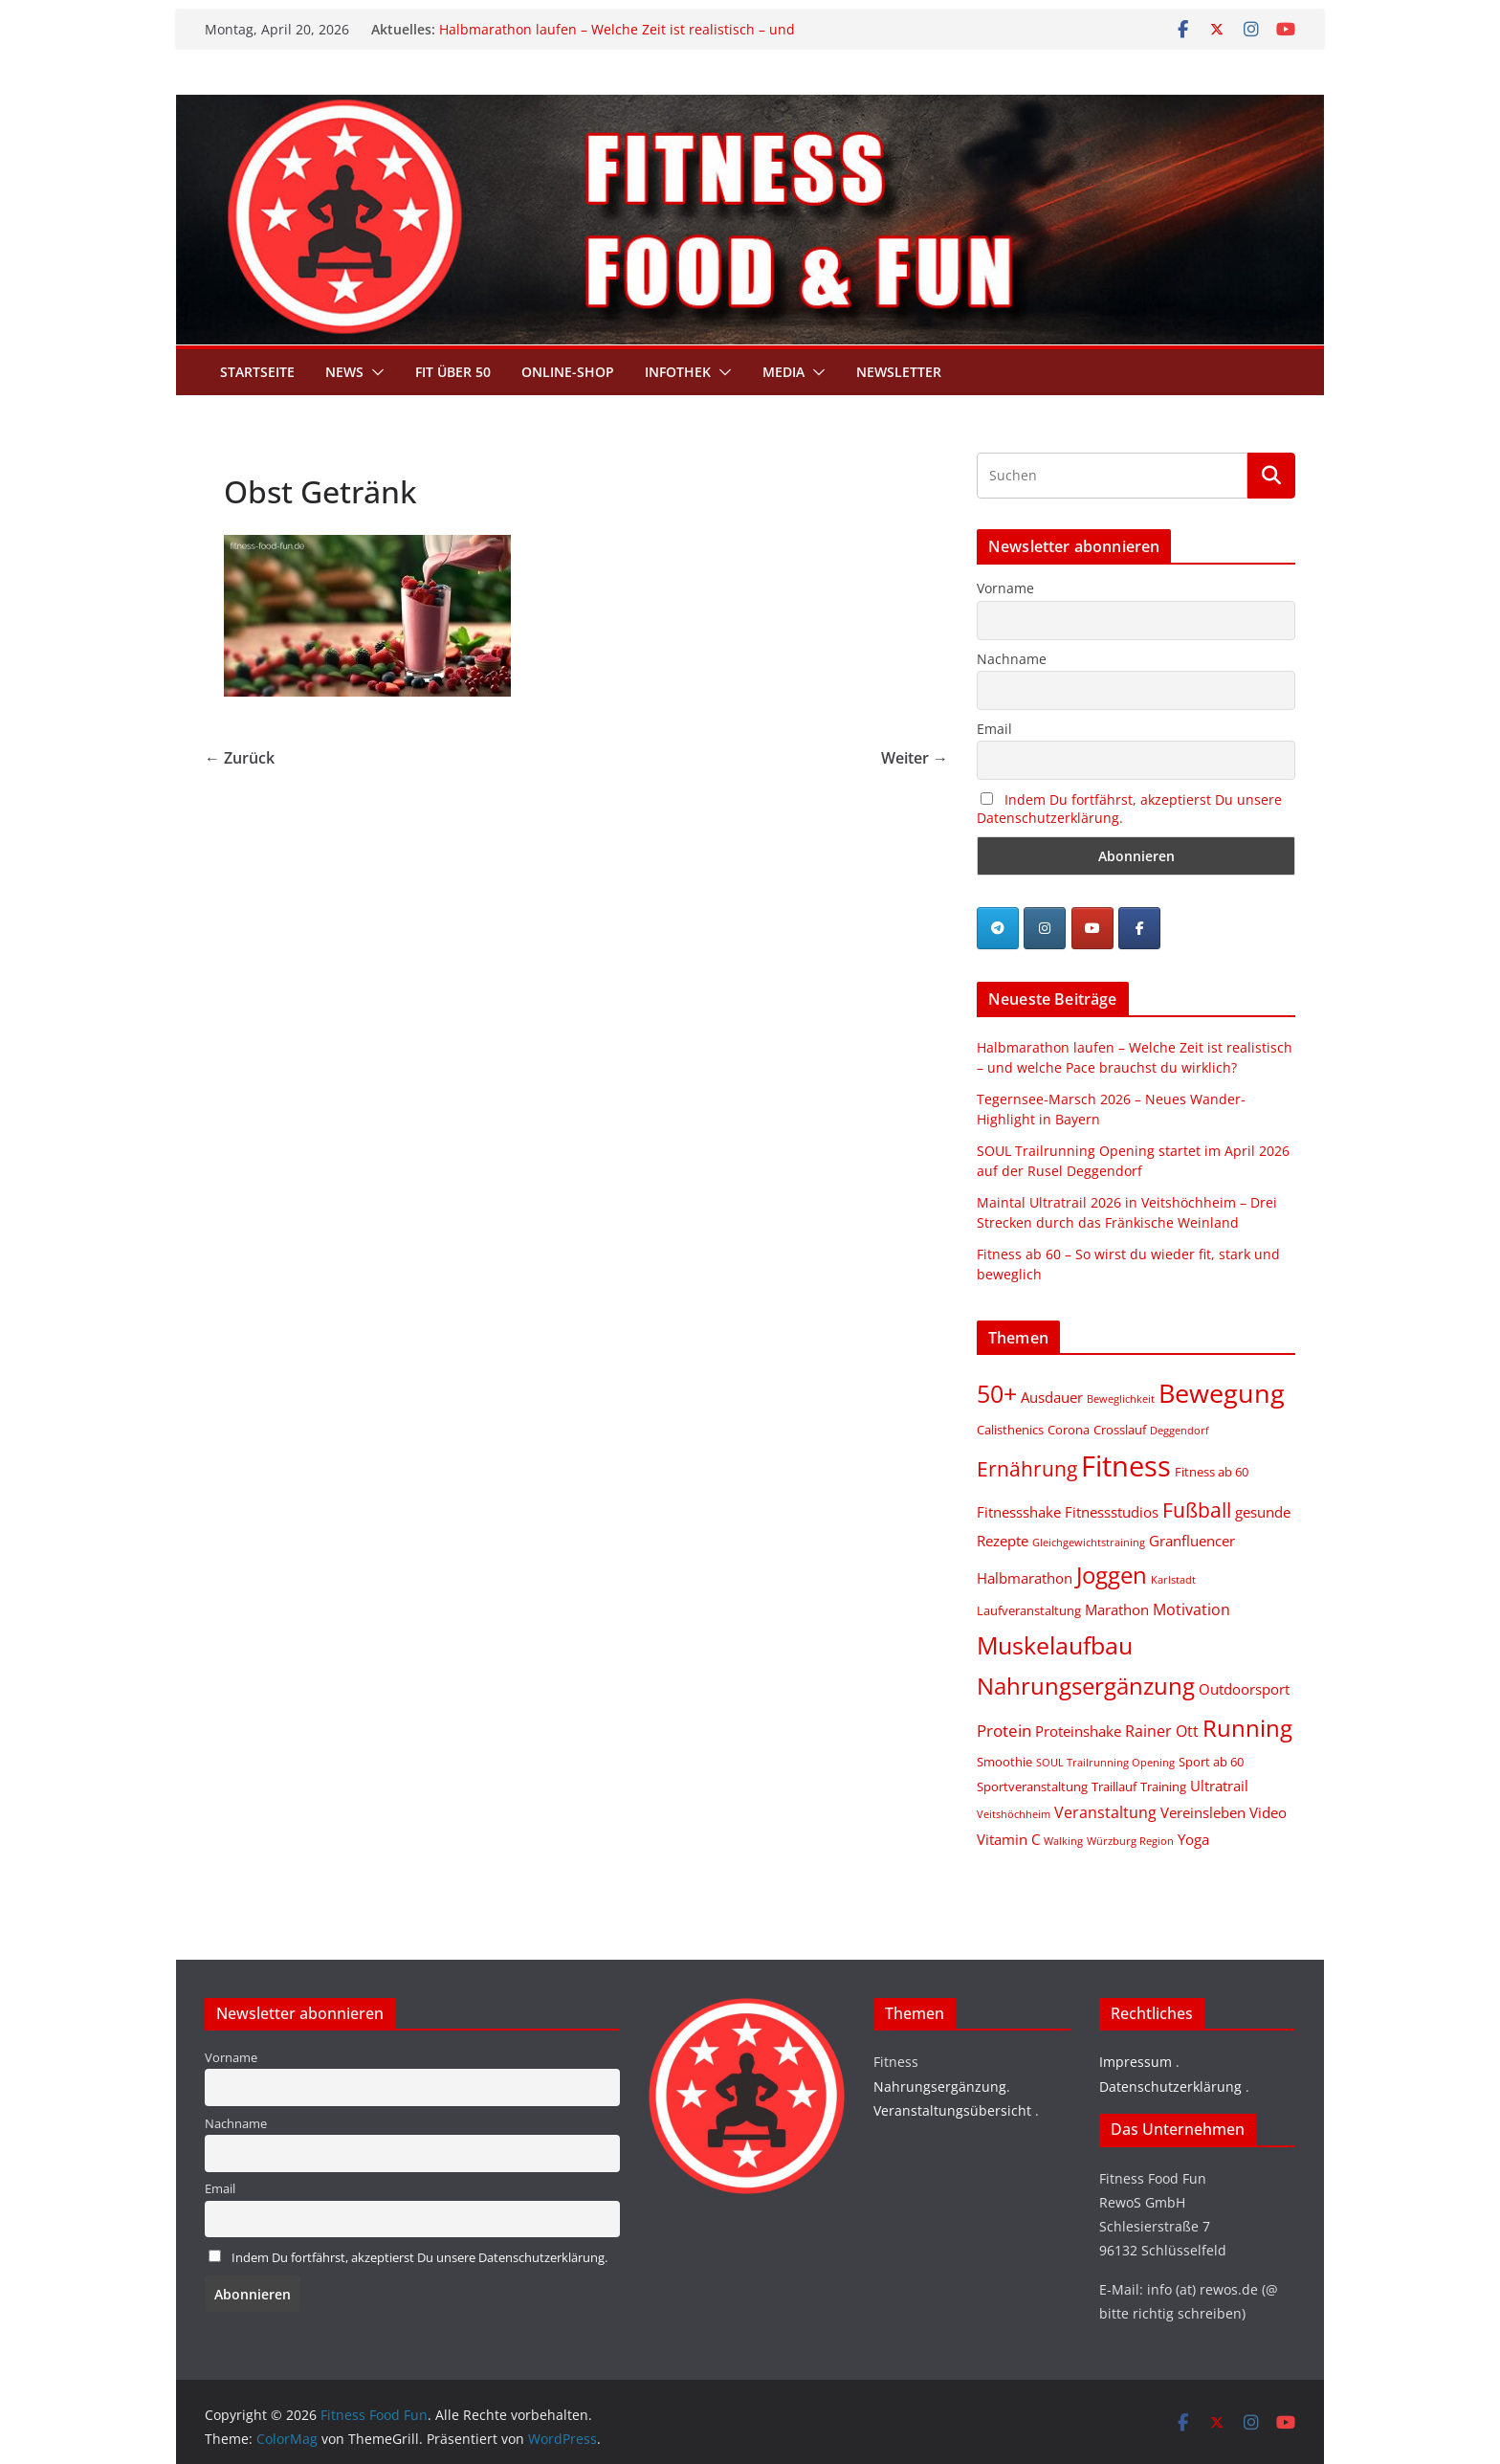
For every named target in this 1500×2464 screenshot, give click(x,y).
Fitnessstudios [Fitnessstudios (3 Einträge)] (1111, 1511)
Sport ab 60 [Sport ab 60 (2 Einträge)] (1211, 1761)
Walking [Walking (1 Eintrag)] (1063, 1841)
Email (994, 729)
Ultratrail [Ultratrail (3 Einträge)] (1219, 1785)
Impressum (1135, 2062)
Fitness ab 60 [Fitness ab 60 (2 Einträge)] (1211, 1471)
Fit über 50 (453, 372)
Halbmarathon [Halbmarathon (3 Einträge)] (1024, 1577)
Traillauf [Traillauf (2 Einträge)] (1114, 1786)
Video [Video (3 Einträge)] (1268, 1812)
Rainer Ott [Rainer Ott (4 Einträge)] (1162, 1731)
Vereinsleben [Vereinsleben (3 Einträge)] (1203, 1812)
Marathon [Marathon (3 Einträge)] (1117, 1609)
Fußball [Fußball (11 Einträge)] (1196, 1509)
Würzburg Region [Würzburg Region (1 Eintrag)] (1130, 1841)
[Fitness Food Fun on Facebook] (1139, 928)
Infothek (678, 372)
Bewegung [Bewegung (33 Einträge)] (1221, 1392)
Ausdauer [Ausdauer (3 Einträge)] (1052, 1397)
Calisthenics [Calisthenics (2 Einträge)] (1010, 1429)
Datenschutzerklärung (1170, 2086)
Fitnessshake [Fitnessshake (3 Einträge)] (1019, 1511)
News (344, 372)
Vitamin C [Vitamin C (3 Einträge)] (1008, 1839)
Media (783, 372)
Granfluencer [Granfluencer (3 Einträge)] (1192, 1540)
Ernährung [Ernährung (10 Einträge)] (1027, 1468)
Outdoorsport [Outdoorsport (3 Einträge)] (1244, 1688)
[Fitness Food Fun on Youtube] (1092, 928)
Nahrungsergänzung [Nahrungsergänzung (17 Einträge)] (1086, 1686)
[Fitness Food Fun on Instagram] (1045, 928)
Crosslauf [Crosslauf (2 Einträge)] (1119, 1429)
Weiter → (914, 757)
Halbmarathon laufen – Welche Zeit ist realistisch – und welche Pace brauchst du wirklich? (617, 38)
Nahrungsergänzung (939, 2086)
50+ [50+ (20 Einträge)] (997, 1394)
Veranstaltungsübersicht (952, 2110)
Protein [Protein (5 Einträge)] (1004, 1731)
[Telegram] (998, 928)
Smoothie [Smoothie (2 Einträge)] (1004, 1761)
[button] (374, 372)
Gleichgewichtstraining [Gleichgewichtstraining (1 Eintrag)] (1088, 1542)
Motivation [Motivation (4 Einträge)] (1191, 1609)
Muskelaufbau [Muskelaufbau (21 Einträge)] (1055, 1645)
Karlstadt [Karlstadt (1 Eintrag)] (1173, 1580)
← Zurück (240, 757)
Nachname (1012, 659)
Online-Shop (567, 372)
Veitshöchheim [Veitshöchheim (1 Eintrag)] (1013, 1814)
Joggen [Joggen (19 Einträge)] (1111, 1574)
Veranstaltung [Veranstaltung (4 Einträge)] (1105, 1812)
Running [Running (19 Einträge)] (1247, 1727)
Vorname (1005, 588)
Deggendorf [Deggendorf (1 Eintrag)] (1179, 1430)
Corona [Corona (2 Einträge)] (1069, 1429)
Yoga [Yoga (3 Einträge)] (1193, 1839)
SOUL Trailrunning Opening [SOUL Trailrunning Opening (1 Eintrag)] (1105, 1762)
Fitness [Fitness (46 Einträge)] (1126, 1466)
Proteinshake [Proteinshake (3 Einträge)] (1078, 1731)
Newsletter (898, 372)
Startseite (257, 372)
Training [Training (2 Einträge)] (1163, 1786)
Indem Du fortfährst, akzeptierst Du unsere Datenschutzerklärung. (419, 2258)
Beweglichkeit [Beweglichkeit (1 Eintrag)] (1121, 1399)
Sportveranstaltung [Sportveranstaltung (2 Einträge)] (1032, 1786)
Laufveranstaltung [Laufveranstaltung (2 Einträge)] (1029, 1610)
